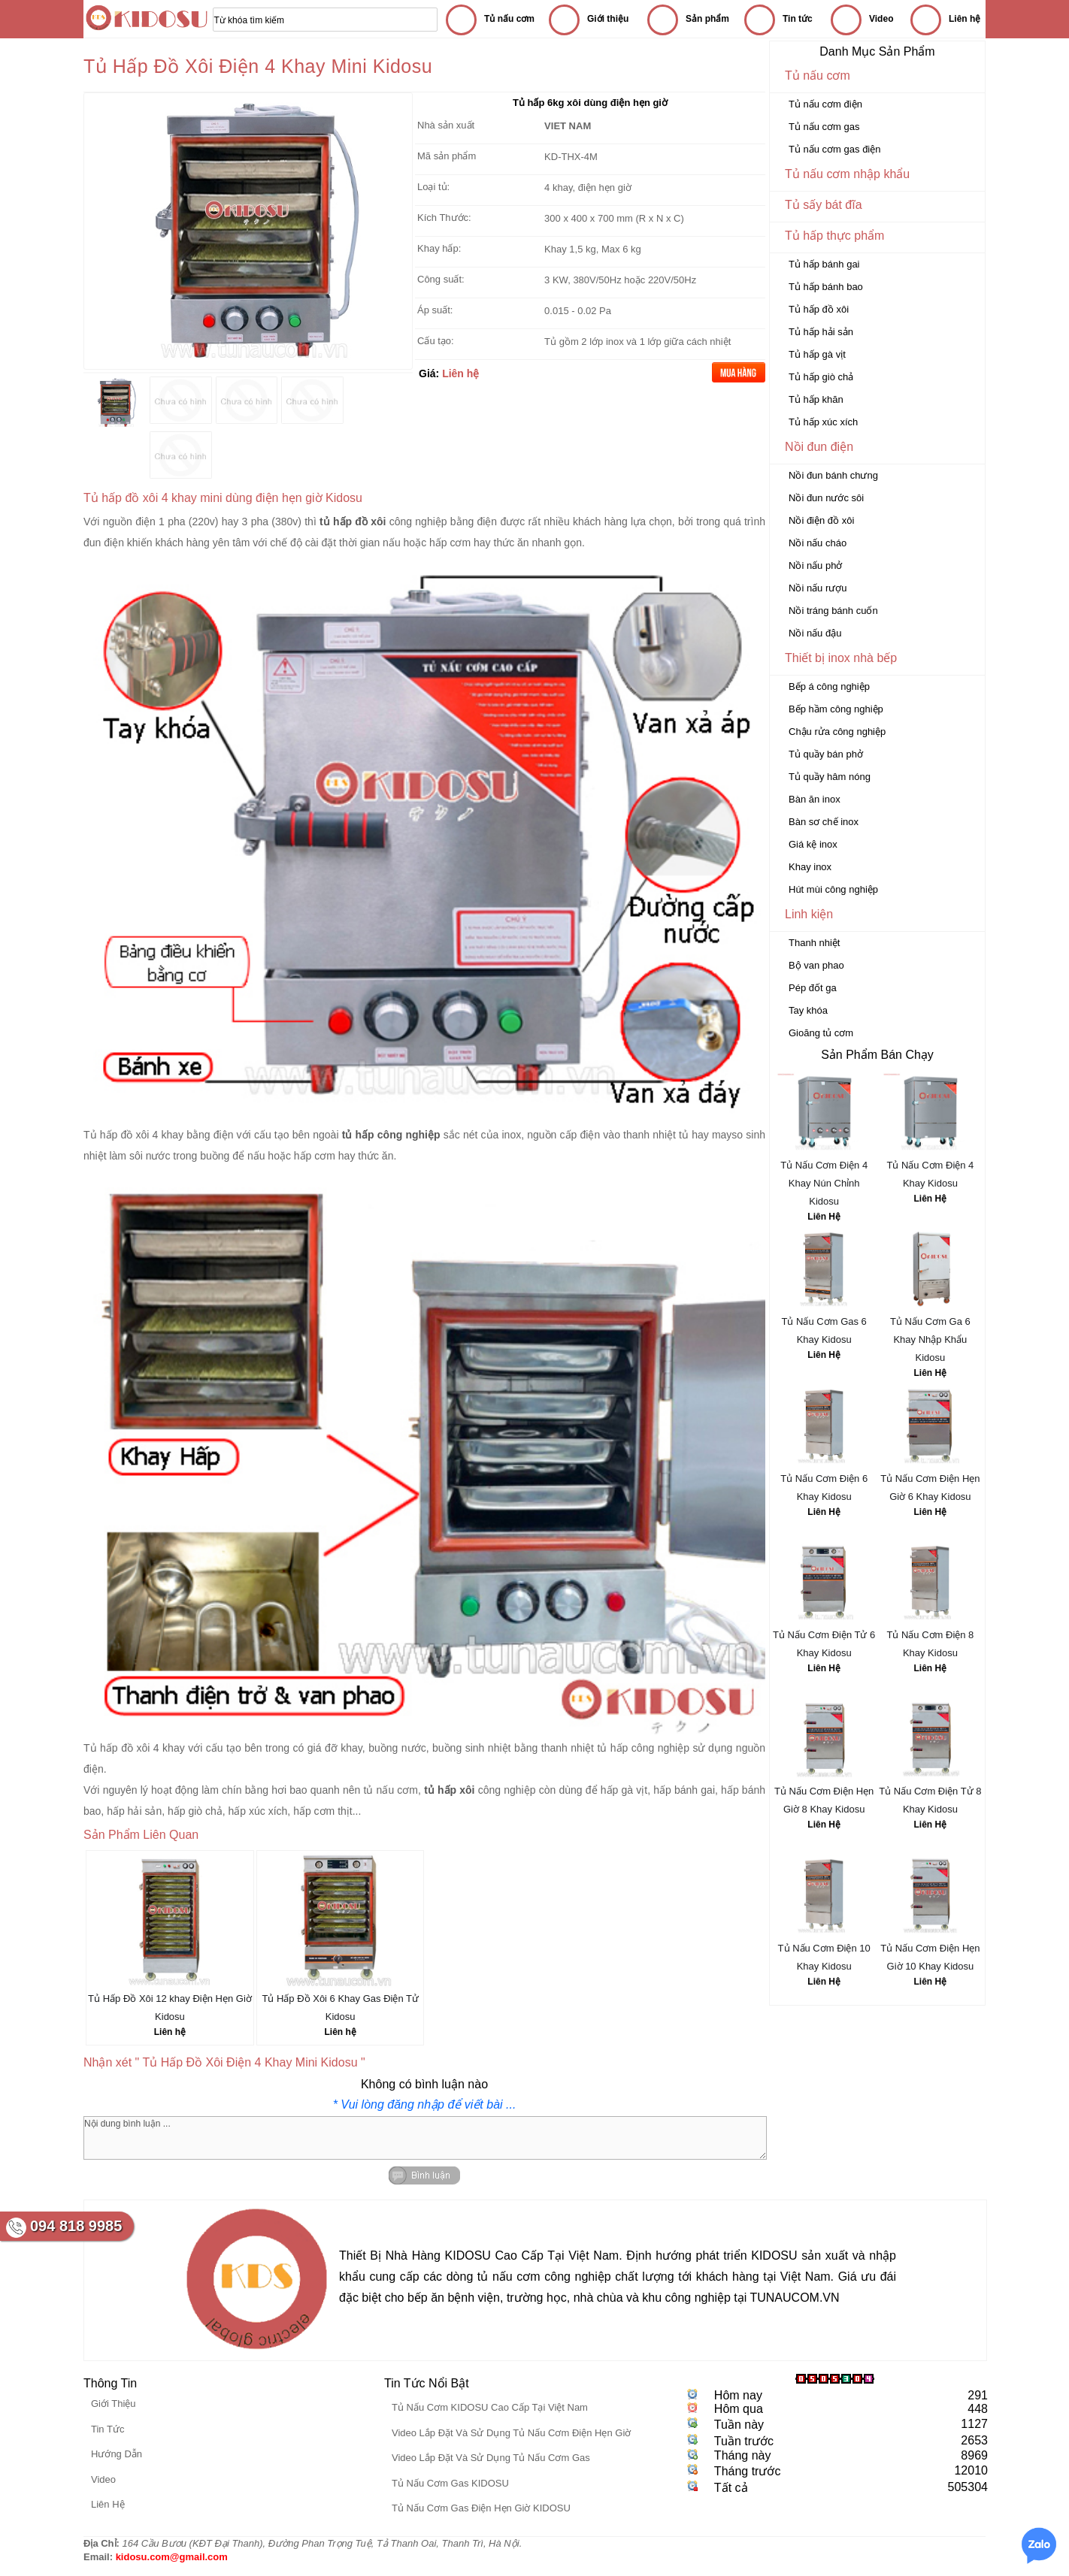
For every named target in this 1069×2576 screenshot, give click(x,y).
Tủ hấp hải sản (821, 331)
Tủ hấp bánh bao (826, 286)
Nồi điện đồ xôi (821, 520)
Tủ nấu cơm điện (825, 104)
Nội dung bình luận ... (425, 2138)
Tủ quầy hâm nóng (830, 776)
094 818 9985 (76, 2226)
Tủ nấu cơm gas (824, 126)
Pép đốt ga (813, 987)
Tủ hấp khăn (816, 399)
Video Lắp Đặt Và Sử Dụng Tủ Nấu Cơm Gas (491, 2457)
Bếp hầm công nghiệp (836, 709)
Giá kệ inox (813, 844)
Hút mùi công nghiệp (833, 889)
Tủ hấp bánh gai (824, 264)
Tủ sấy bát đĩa (823, 204)
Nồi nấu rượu (818, 588)
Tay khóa (808, 1010)
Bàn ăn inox (814, 799)
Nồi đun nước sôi (826, 497)
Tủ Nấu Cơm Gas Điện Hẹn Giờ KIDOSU (481, 2508)
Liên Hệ (823, 1216)
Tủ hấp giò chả (821, 376)
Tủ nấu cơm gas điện (835, 149)
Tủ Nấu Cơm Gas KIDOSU (450, 2483)
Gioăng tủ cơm (821, 1033)
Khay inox (810, 866)
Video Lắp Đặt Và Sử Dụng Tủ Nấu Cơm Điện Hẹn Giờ (511, 2432)
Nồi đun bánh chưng (833, 475)
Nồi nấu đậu (815, 633)
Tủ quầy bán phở (826, 754)
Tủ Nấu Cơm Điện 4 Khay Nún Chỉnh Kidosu (824, 1183)
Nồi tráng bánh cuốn (833, 610)
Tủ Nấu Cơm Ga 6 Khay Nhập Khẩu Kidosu (930, 1339)
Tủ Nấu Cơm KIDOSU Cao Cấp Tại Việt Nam (490, 2407)
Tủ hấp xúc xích (823, 422)
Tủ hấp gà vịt (817, 354)
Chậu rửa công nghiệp (837, 731)
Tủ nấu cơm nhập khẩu (847, 174)
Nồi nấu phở (815, 565)
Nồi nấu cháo (817, 543)
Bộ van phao (816, 965)
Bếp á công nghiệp (829, 686)
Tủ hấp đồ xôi (819, 309)
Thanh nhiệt (814, 942)
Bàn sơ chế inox (824, 821)
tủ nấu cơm (391, 1790)
